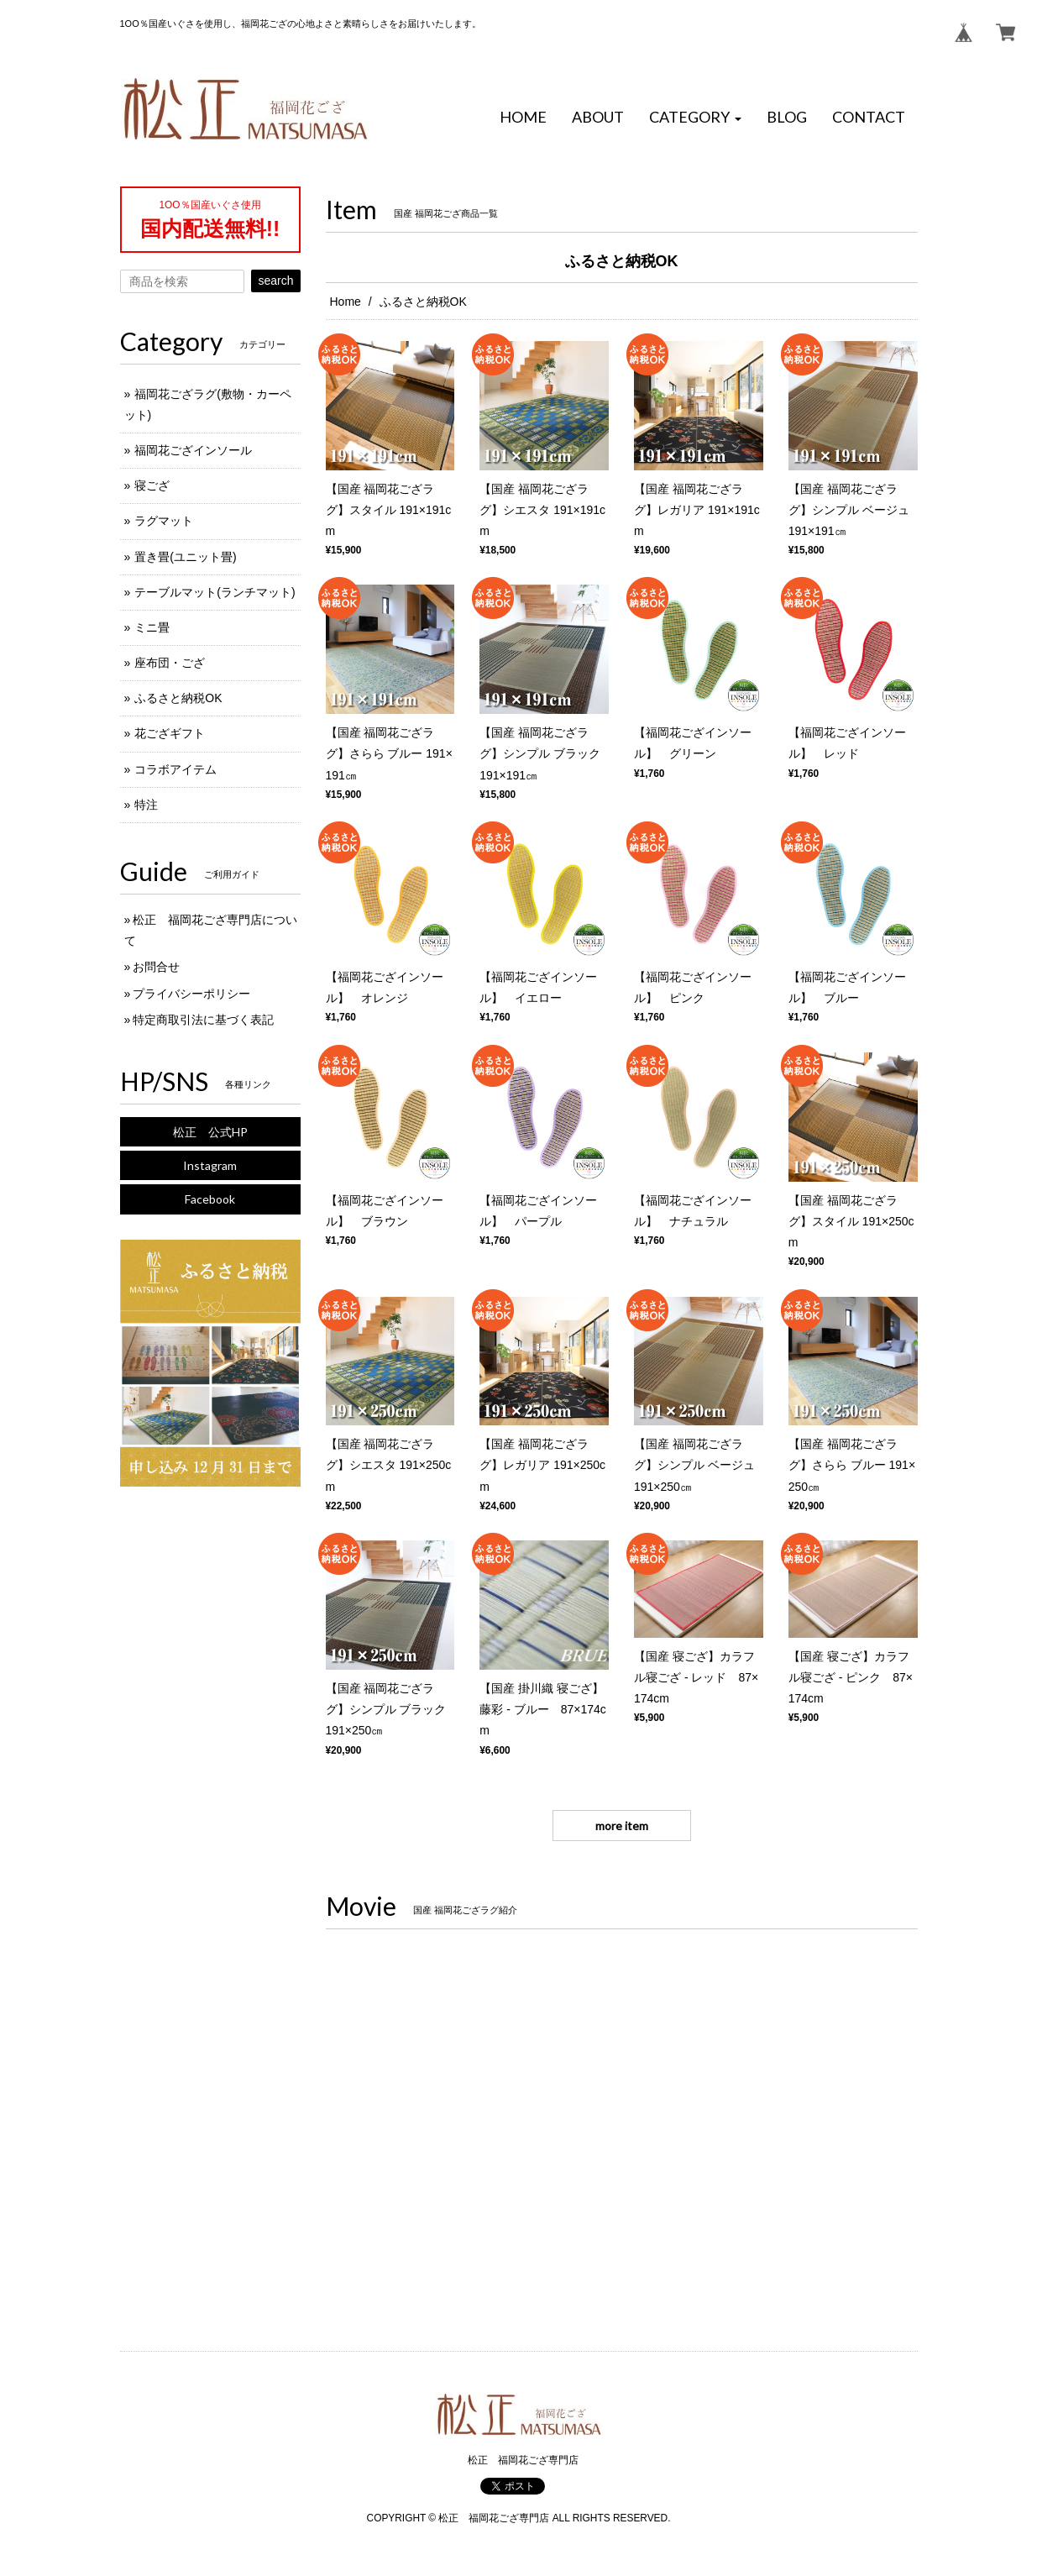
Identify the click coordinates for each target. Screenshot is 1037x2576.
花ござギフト (169, 733)
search (275, 280)
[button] (695, 117)
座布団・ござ (169, 662)
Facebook (210, 1199)
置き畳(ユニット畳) (185, 557)
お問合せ (156, 966)
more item (621, 1825)
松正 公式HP (210, 1132)
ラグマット (163, 520)
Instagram (210, 1165)
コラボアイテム (175, 769)
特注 (146, 804)
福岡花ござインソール (193, 450)
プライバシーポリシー (191, 993)
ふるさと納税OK (178, 698)
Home (345, 301)
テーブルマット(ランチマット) (214, 592)
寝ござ (152, 485)
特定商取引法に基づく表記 (203, 1019)
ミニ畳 (152, 627)
